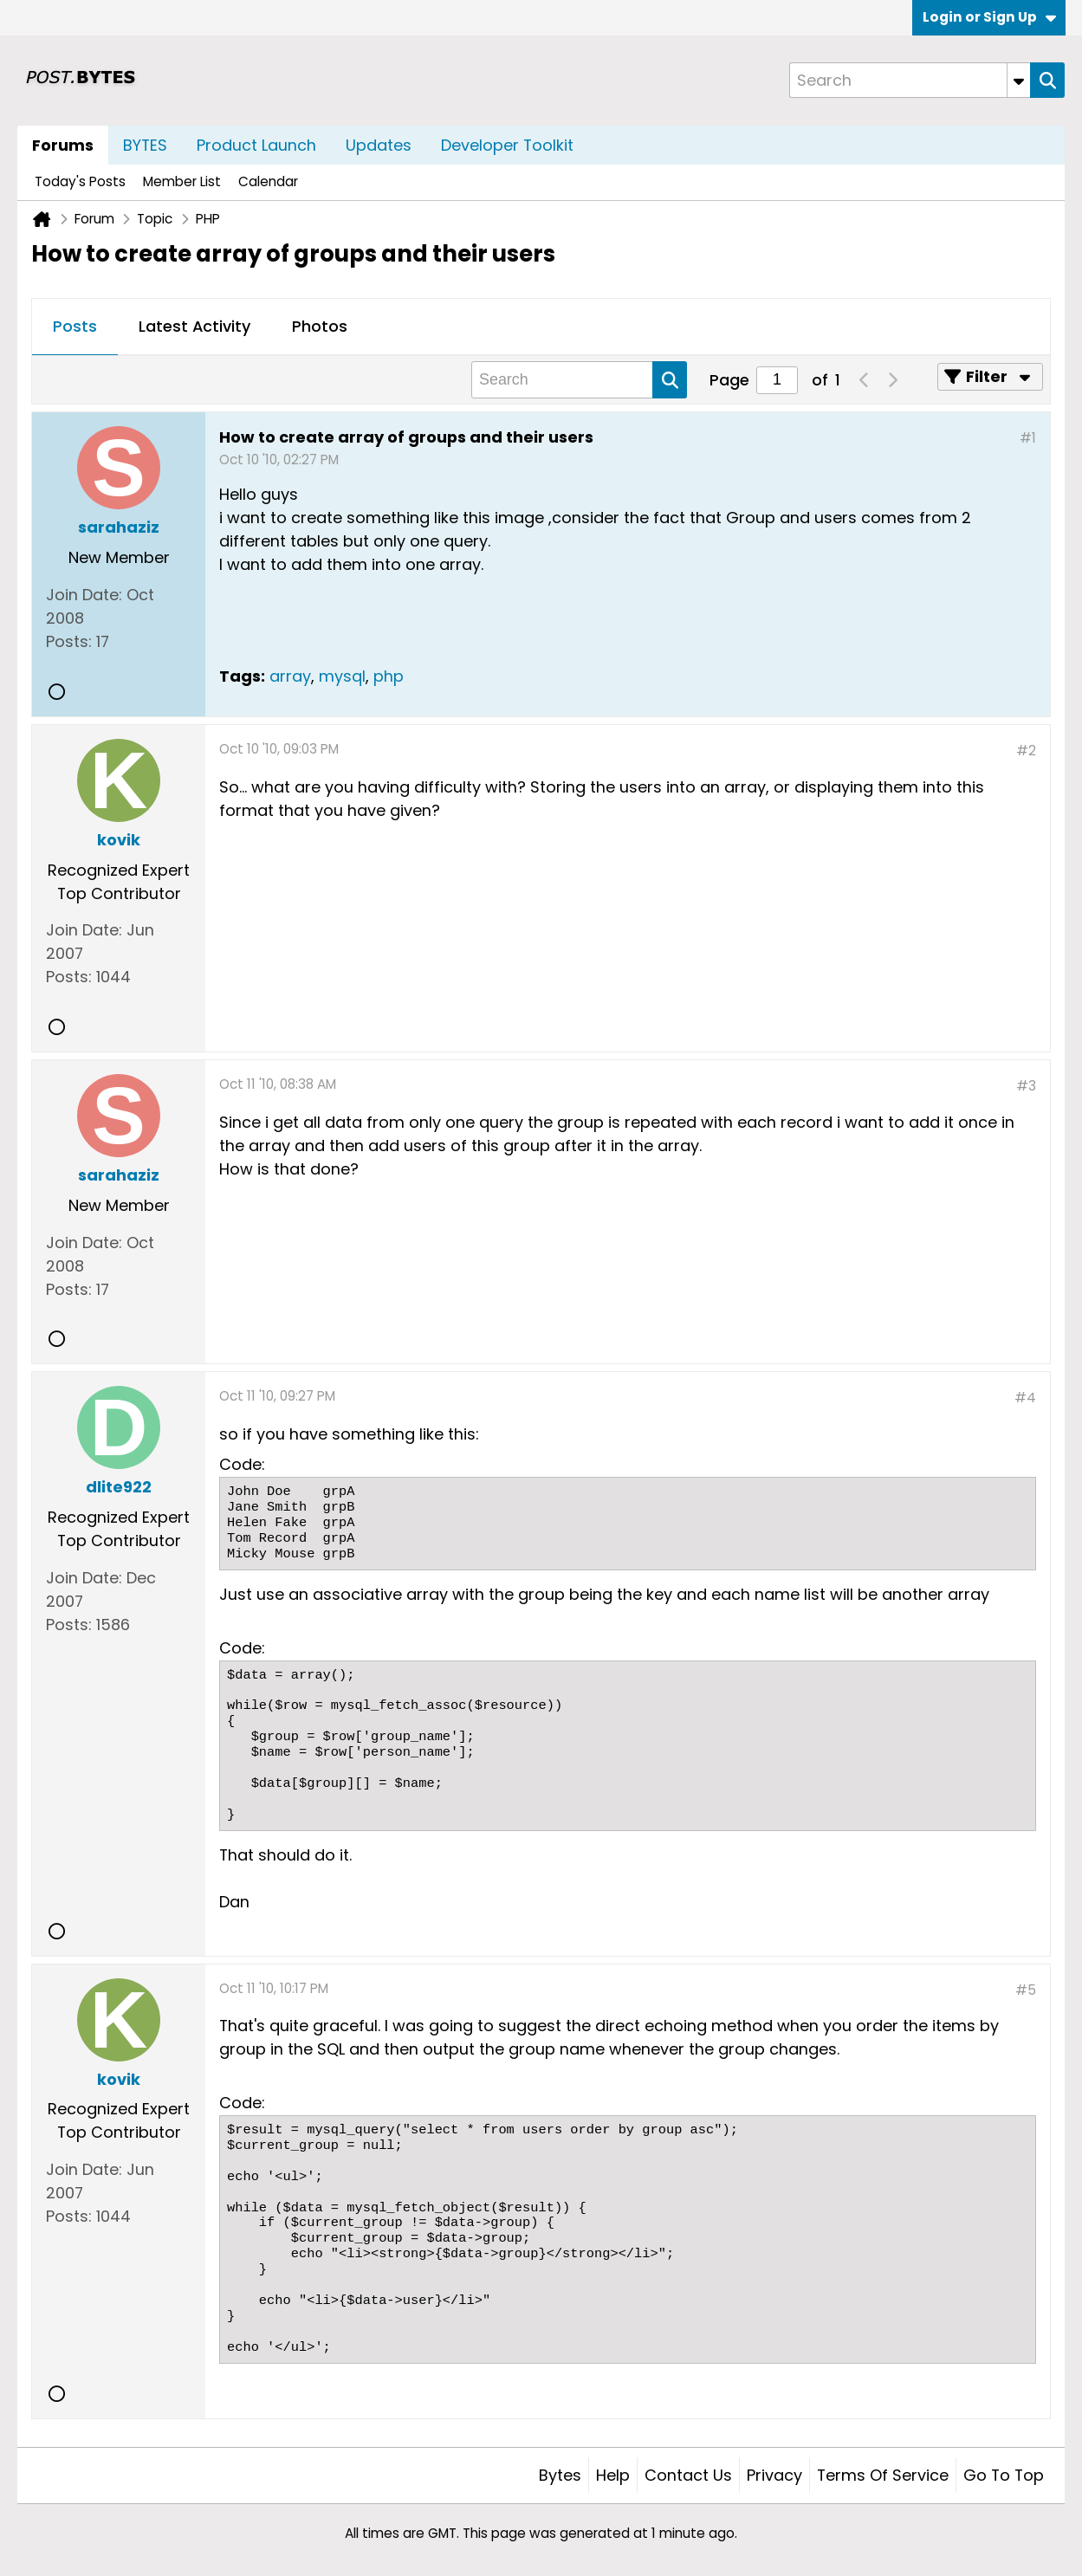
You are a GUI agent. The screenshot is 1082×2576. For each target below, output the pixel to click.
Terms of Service (883, 2475)
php (388, 676)
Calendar (268, 181)
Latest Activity (194, 326)
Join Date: (84, 594)
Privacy (774, 2475)
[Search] (909, 80)
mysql (342, 676)
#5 (1025, 1990)
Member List (182, 181)
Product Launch (256, 145)
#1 (1028, 438)
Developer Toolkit (507, 145)
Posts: (69, 641)
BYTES (145, 145)
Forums (63, 145)
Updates (378, 145)
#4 (1025, 1397)
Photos (319, 326)
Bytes (560, 2475)
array (290, 676)
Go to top (1003, 2475)
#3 (1026, 1086)
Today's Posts (80, 181)
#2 (1026, 750)
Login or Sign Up (989, 17)
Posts (75, 326)
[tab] (75, 327)
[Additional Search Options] (1019, 80)
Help (613, 2475)
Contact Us (688, 2475)
